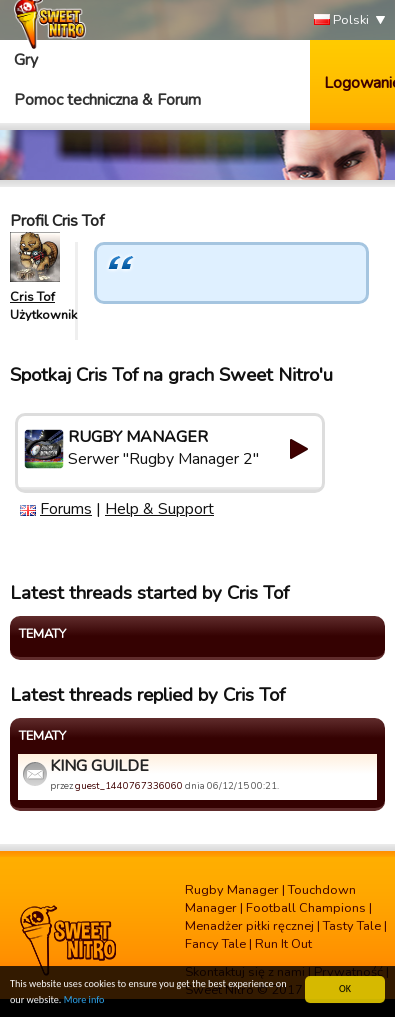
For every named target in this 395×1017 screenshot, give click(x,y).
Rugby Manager (232, 890)
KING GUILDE (99, 766)
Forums (66, 509)
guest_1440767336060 (129, 785)
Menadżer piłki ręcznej (249, 926)
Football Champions (306, 908)
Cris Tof (32, 297)
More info (84, 1000)
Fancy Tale (215, 944)
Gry (26, 60)
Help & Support (159, 509)
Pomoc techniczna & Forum (107, 100)
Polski (341, 20)
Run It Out (283, 944)
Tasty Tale (352, 926)
